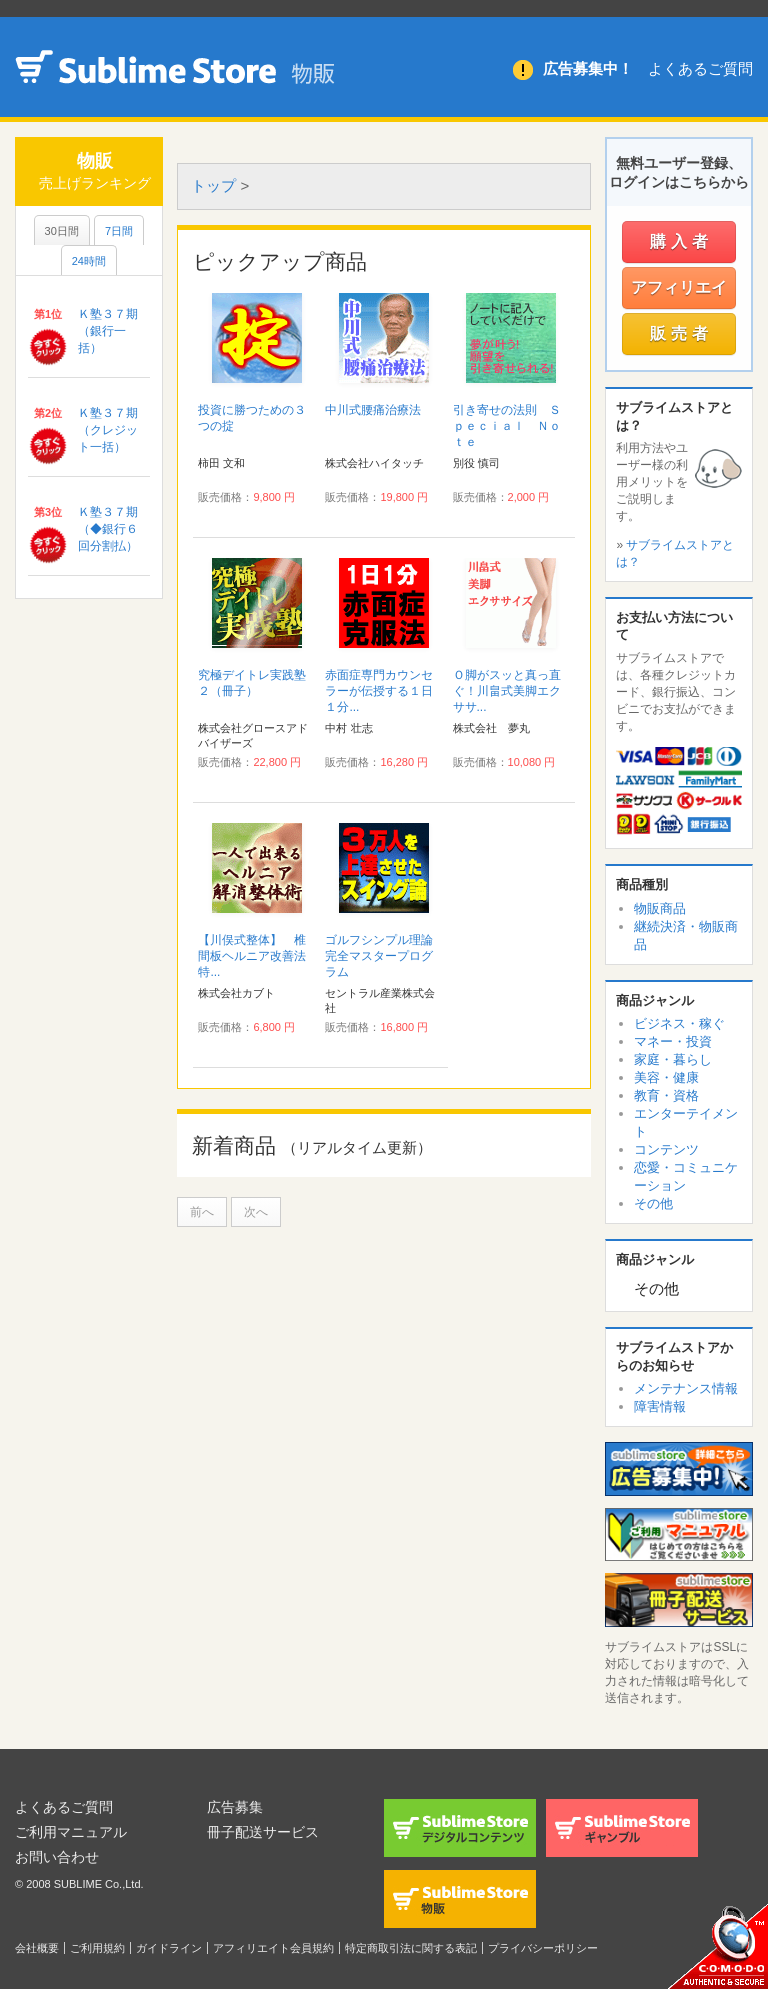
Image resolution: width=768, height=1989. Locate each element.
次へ (256, 1212)
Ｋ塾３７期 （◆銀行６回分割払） (114, 529)
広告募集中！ (588, 68)
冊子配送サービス (263, 1832)
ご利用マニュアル (71, 1832)
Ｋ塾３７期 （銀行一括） (114, 331)
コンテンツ (666, 1149)
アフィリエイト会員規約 (273, 1948)
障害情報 (660, 1406)
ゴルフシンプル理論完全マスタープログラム (379, 956)
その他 (653, 1203)
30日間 (62, 231)
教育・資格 (666, 1095)
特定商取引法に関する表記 (411, 1948)
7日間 (119, 231)
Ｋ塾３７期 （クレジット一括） (114, 430)
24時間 (89, 261)
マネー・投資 (673, 1041)
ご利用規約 (97, 1948)
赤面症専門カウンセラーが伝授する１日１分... (379, 691)
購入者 (681, 241)
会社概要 (37, 1948)
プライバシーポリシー (543, 1948)
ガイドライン (169, 1948)
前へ (202, 1212)
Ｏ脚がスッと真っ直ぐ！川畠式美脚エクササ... (507, 691)
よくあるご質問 (700, 68)
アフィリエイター (679, 294)
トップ (213, 185)
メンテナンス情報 (686, 1388)
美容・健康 (666, 1077)
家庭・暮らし (673, 1059)
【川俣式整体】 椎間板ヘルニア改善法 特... (258, 956)
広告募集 (235, 1807)
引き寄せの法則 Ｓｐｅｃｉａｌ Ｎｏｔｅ (507, 426)
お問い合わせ (57, 1857)
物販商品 (660, 908)
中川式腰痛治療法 (373, 410)
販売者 (681, 333)
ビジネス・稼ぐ (679, 1023)
